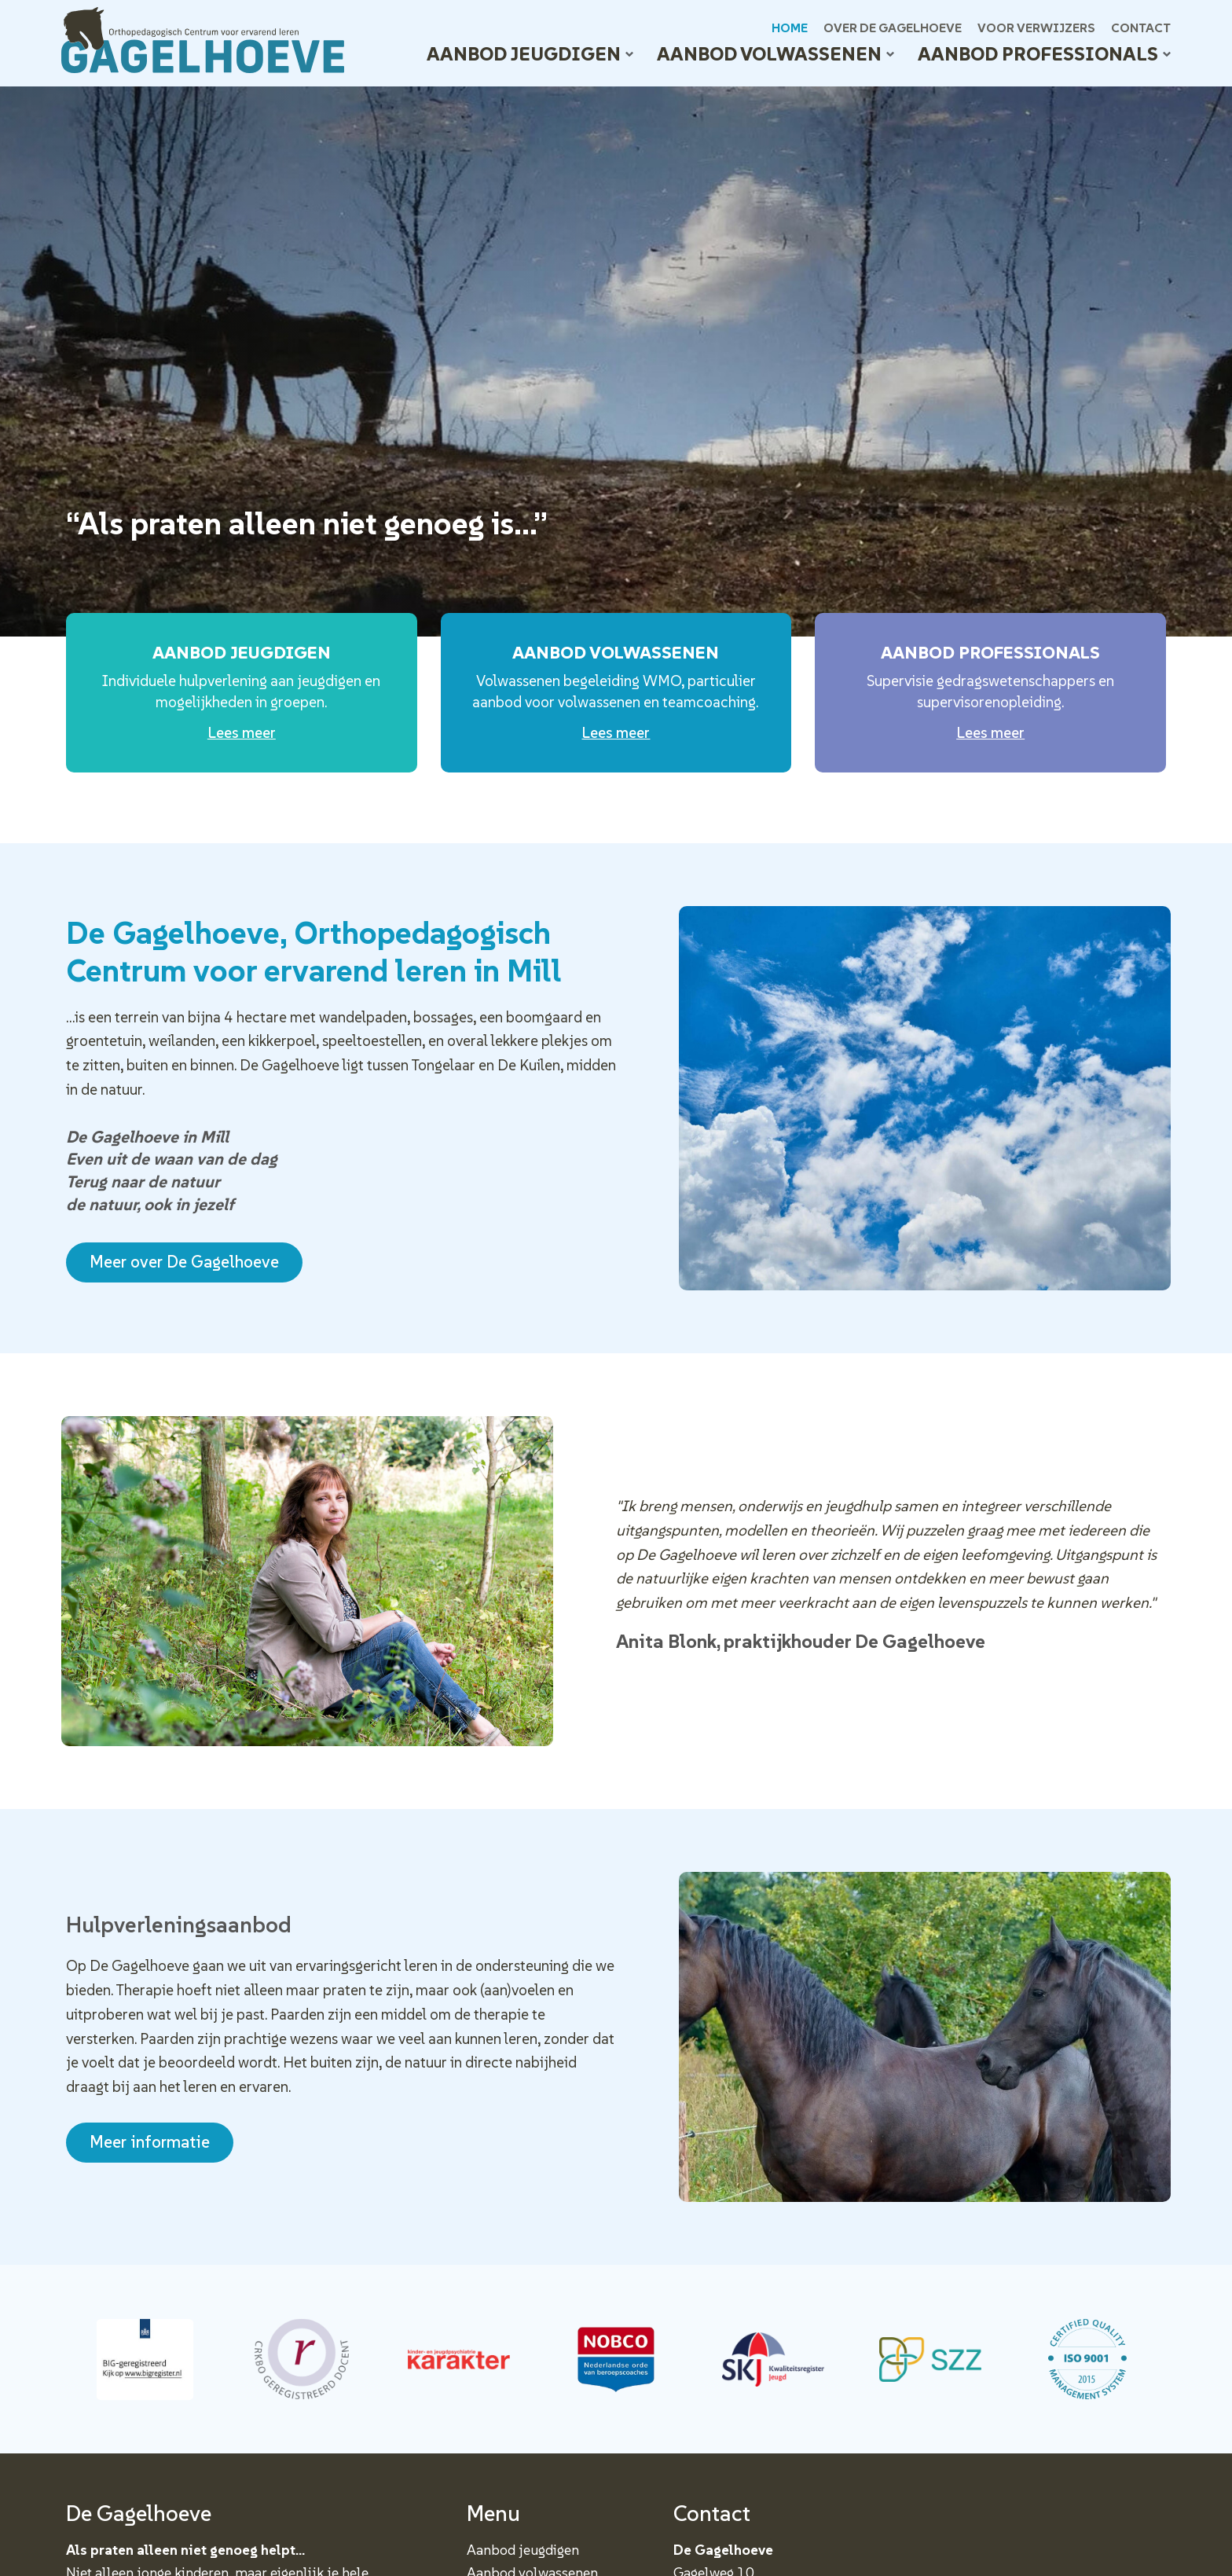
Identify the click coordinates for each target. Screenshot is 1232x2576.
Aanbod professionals (1044, 54)
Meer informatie (150, 2141)
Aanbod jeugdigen (530, 54)
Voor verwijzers (1036, 27)
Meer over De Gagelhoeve (184, 1261)
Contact (1141, 27)
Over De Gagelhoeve (892, 27)
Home (790, 27)
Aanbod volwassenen (775, 54)
